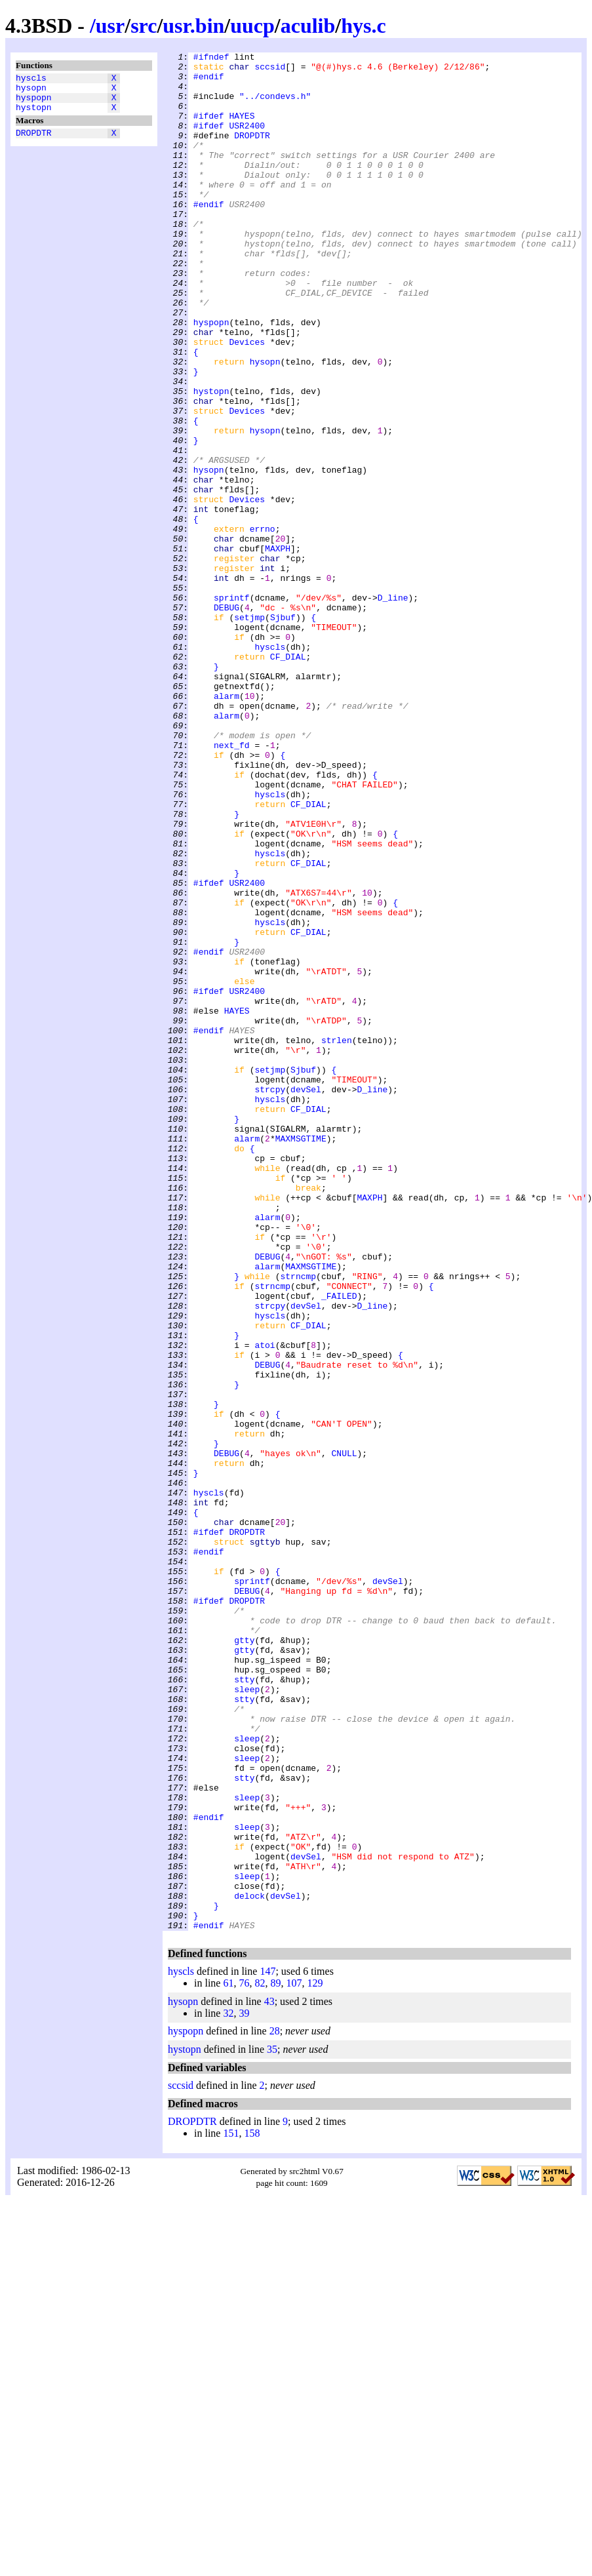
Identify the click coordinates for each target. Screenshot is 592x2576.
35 (272, 2424)
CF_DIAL (288, 778)
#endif (208, 82)
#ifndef (211, 58)
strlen (336, 1238)
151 (231, 2508)
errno (262, 625)
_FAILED (339, 1545)
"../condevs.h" (275, 105)
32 (228, 2388)
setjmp (249, 731)
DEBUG (226, 719)
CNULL (344, 1734)
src (143, 25)
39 (244, 2388)
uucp (252, 25)
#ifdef (208, 129)
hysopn (31, 91)
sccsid (269, 70)
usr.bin (193, 25)
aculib (308, 25)
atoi (264, 1604)
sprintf (232, 707)
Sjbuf (283, 731)
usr (110, 25)
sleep (247, 2017)
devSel (305, 1297)
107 (294, 2358)
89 (275, 2358)
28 (274, 2406)
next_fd (232, 884)
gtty (244, 1958)
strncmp (298, 1522)
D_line (393, 707)
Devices (247, 400)
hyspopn (34, 103)
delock (249, 2265)
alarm (226, 825)
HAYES (241, 129)
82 (259, 2358)
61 (228, 2358)
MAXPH (277, 648)
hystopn (34, 115)
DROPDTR (34, 142)
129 (315, 2358)
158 (252, 2508)
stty (244, 2005)
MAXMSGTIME (300, 1356)
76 (244, 2358)
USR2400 (247, 141)
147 (267, 2346)
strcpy (269, 1297)
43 (269, 2377)
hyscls (31, 79)
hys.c (363, 25)
